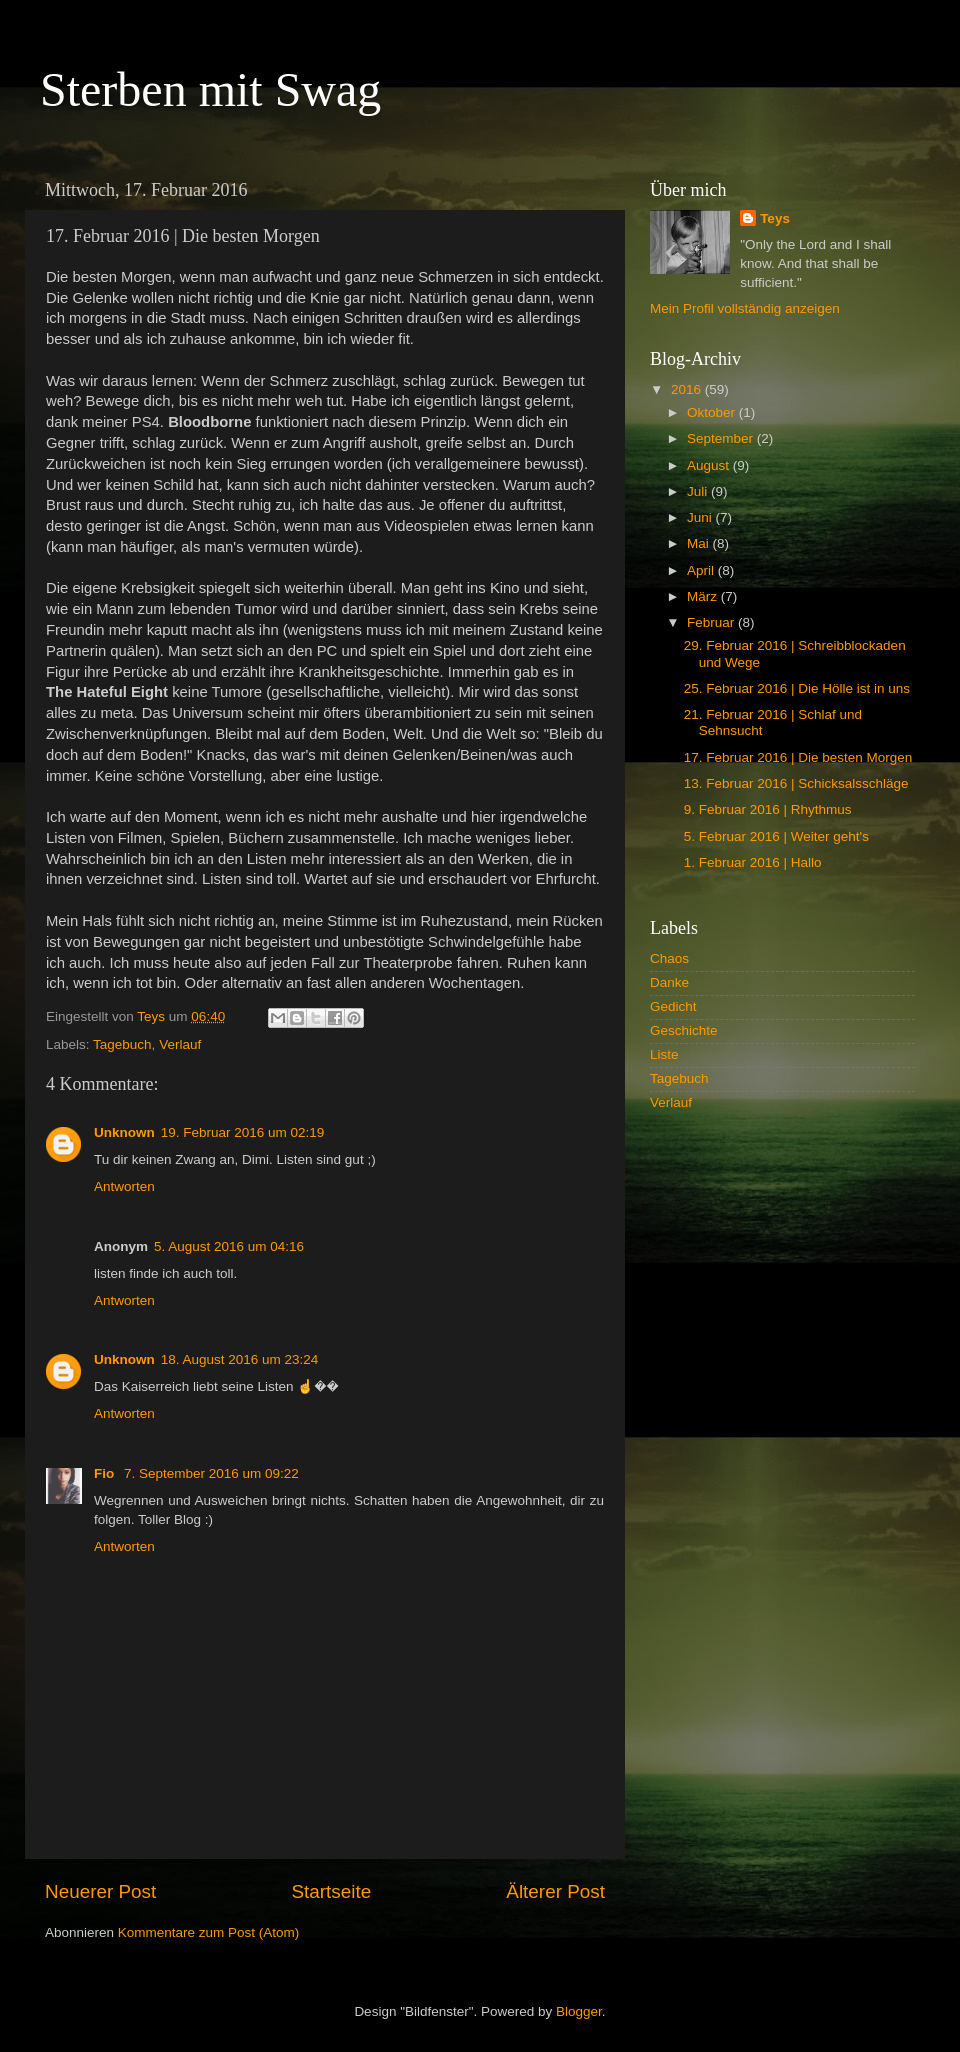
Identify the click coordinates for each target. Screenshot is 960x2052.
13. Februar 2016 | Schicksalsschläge (796, 783)
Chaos (669, 958)
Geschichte (684, 1030)
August (710, 465)
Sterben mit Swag (210, 89)
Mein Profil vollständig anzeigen (745, 308)
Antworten (124, 1186)
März (704, 596)
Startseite (331, 1891)
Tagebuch (122, 1044)
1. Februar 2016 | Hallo (753, 862)
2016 (688, 389)
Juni (701, 517)
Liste (664, 1054)
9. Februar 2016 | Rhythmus (768, 809)
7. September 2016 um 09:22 (211, 1473)
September (722, 438)
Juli (699, 491)
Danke (669, 982)
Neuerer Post (100, 1891)
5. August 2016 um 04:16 (229, 1246)
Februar (712, 622)
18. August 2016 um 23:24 (240, 1359)
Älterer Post (555, 1891)
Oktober (713, 412)
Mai (700, 543)
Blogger (579, 2011)
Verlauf (180, 1044)
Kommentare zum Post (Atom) (209, 1932)
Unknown (124, 1132)
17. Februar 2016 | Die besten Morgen (798, 757)
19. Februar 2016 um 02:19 (243, 1132)
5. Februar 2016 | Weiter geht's (776, 836)
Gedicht (673, 1006)
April (702, 570)
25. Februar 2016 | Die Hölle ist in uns (797, 688)
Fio (106, 1473)
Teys (775, 218)
